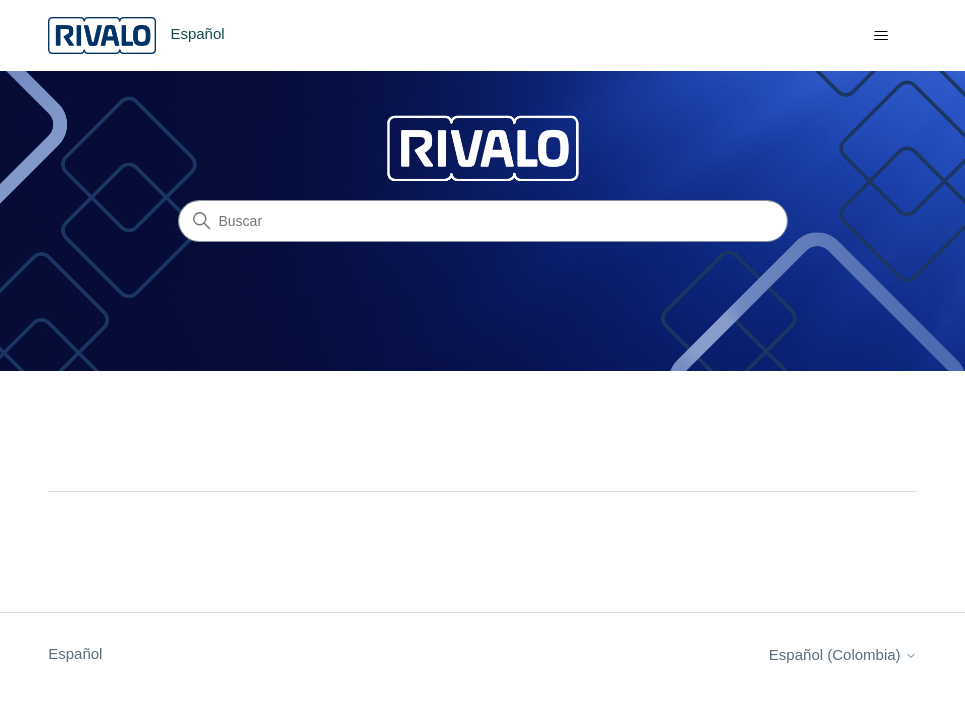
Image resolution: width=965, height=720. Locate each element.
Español (75, 653)
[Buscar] (483, 221)
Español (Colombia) (843, 654)
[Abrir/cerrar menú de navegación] (881, 36)
